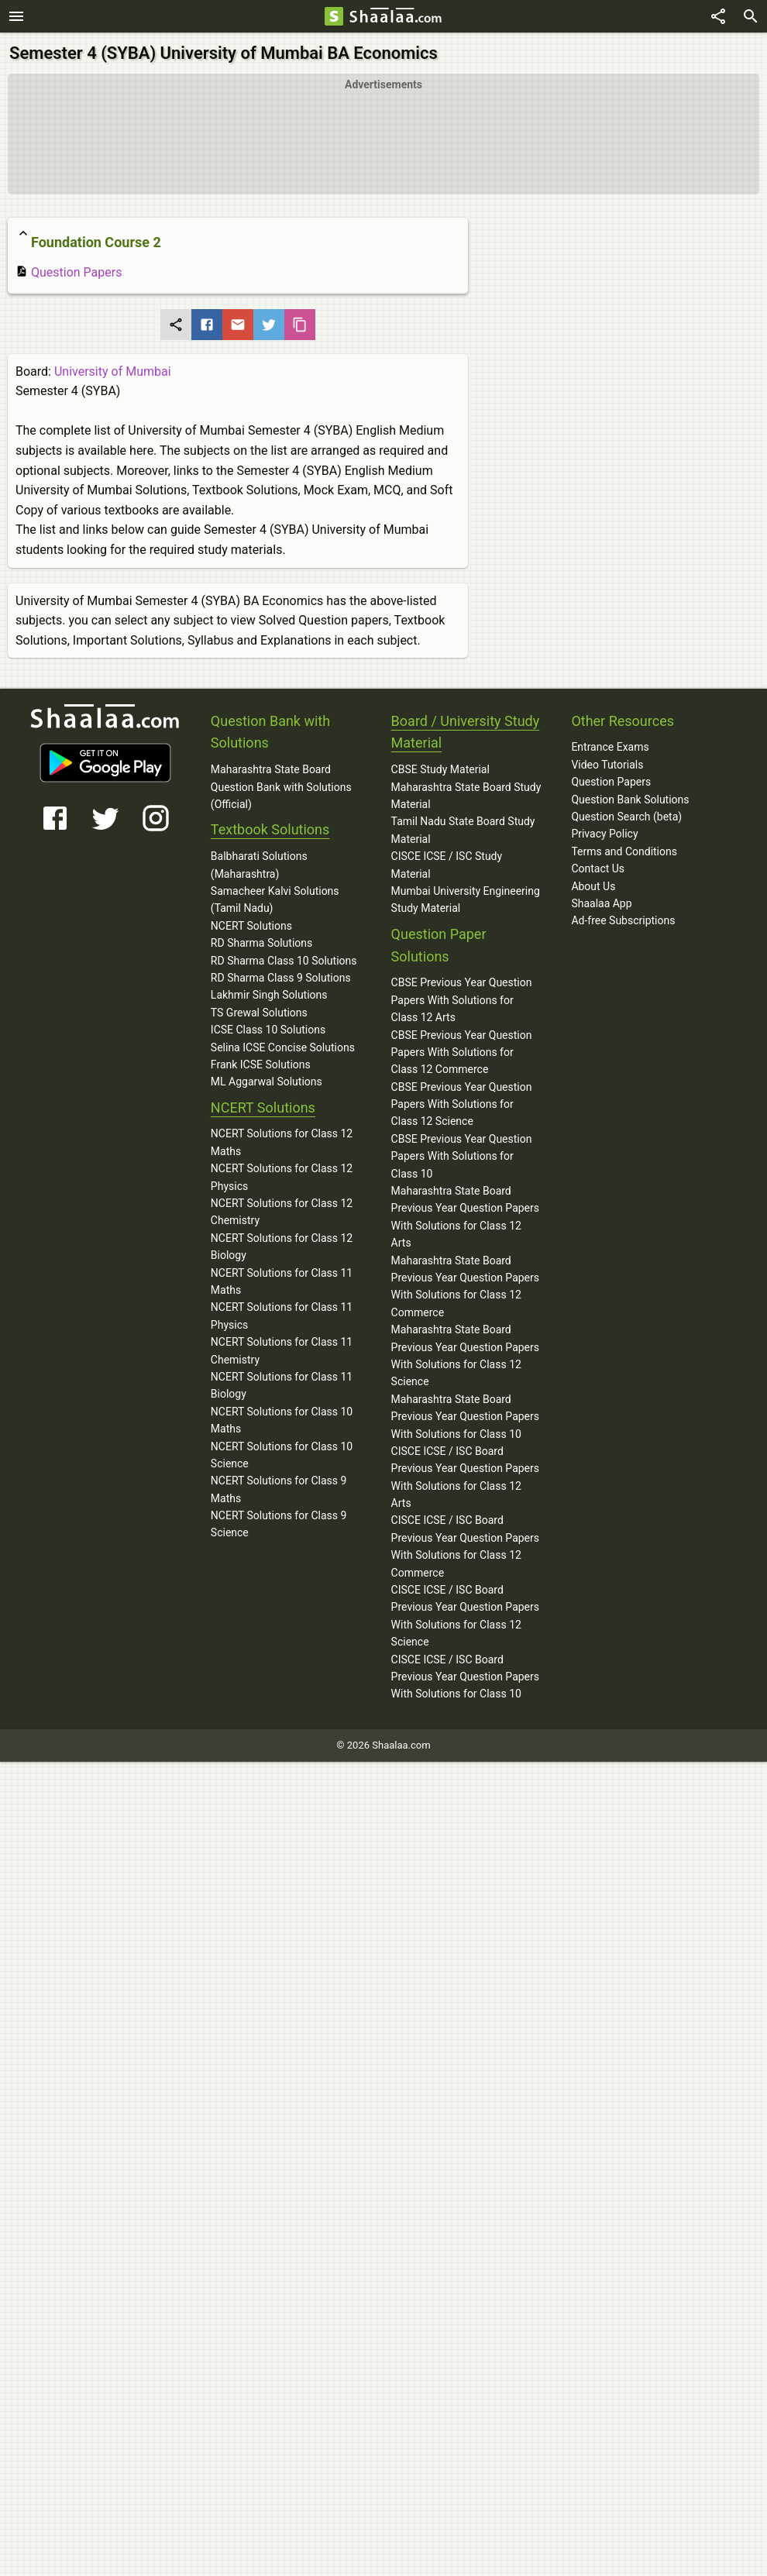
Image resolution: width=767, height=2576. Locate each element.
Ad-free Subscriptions (623, 920)
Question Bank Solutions (630, 799)
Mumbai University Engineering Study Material (465, 899)
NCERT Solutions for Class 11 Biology (282, 1385)
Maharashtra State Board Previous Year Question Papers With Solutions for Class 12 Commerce (465, 1286)
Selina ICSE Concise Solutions (283, 1047)
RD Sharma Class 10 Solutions (284, 960)
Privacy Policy (604, 833)
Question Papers (68, 272)
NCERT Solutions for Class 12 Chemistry (282, 1211)
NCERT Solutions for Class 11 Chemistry (282, 1350)
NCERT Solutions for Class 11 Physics (282, 1315)
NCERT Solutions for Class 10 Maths (282, 1420)
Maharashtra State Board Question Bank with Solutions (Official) (281, 786)
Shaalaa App (601, 903)
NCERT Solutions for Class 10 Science (282, 1455)
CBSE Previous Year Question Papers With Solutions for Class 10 (461, 1156)
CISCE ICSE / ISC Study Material (447, 864)
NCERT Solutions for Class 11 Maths (282, 1281)
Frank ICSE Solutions (261, 1064)
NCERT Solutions (251, 926)
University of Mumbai (112, 371)
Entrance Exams (609, 747)
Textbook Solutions (270, 829)
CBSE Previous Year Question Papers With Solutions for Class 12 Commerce (461, 1052)
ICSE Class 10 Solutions (268, 1029)
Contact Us (597, 868)
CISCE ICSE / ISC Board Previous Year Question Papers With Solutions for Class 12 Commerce (465, 1546)
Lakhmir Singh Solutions (269, 995)
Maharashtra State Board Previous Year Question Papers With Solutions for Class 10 (465, 1416)
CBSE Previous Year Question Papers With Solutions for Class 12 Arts (461, 999)
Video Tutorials (607, 764)
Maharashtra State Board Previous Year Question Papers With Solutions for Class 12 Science (465, 1355)
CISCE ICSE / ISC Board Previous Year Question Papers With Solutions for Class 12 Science (465, 1616)
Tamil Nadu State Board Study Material (463, 829)
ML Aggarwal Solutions (266, 1081)
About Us (593, 886)
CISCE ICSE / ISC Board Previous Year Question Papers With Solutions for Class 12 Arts (465, 1477)
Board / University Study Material (465, 732)
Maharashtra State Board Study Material (466, 795)
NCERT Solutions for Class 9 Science (279, 1524)
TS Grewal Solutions (259, 1012)
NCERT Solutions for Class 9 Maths (279, 1489)
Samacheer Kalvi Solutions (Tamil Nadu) (275, 899)
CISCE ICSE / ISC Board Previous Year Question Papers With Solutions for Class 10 (465, 1677)
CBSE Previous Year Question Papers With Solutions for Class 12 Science (461, 1104)
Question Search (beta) (626, 816)
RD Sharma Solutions (261, 943)
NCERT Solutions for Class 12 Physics (282, 1177)
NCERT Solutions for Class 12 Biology (282, 1246)
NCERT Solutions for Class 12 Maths (282, 1142)
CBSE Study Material (440, 769)
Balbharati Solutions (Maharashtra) (259, 864)
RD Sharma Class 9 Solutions (281, 978)
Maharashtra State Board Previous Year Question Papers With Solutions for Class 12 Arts (465, 1217)
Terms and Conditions (624, 851)
